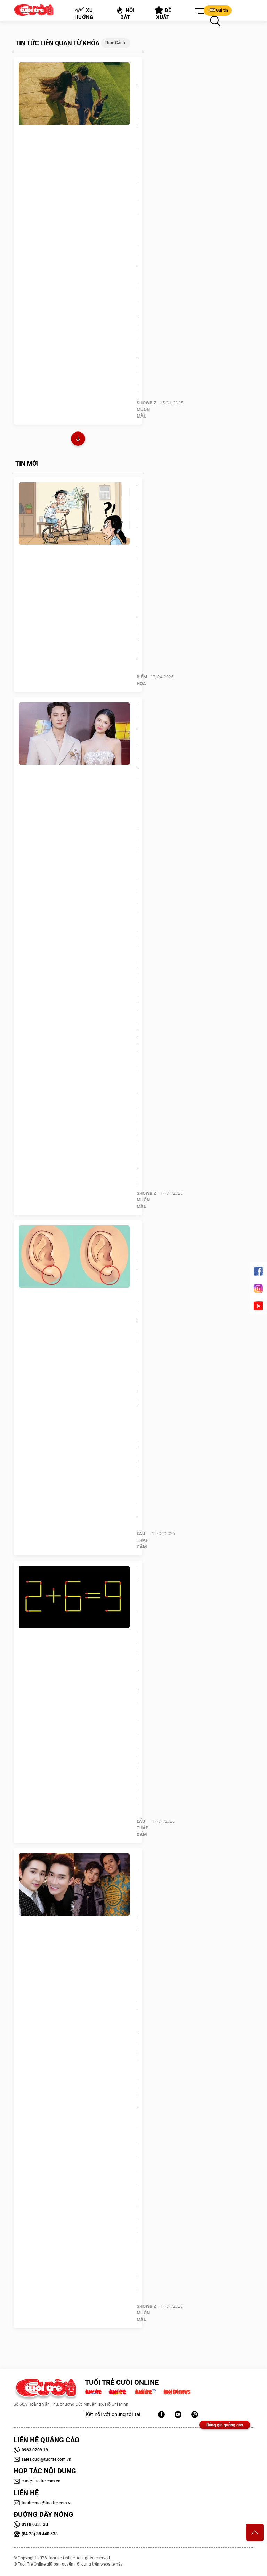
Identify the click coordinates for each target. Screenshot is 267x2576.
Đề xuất (163, 13)
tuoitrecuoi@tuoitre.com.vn (43, 2502)
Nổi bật (125, 13)
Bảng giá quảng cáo (224, 2424)
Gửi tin (217, 10)
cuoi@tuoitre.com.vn (37, 2480)
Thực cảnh (115, 42)
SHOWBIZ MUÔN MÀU (146, 409)
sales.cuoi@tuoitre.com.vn (42, 2459)
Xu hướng (83, 13)
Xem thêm (78, 439)
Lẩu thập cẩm (142, 1540)
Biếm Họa (142, 680)
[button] (198, 11)
